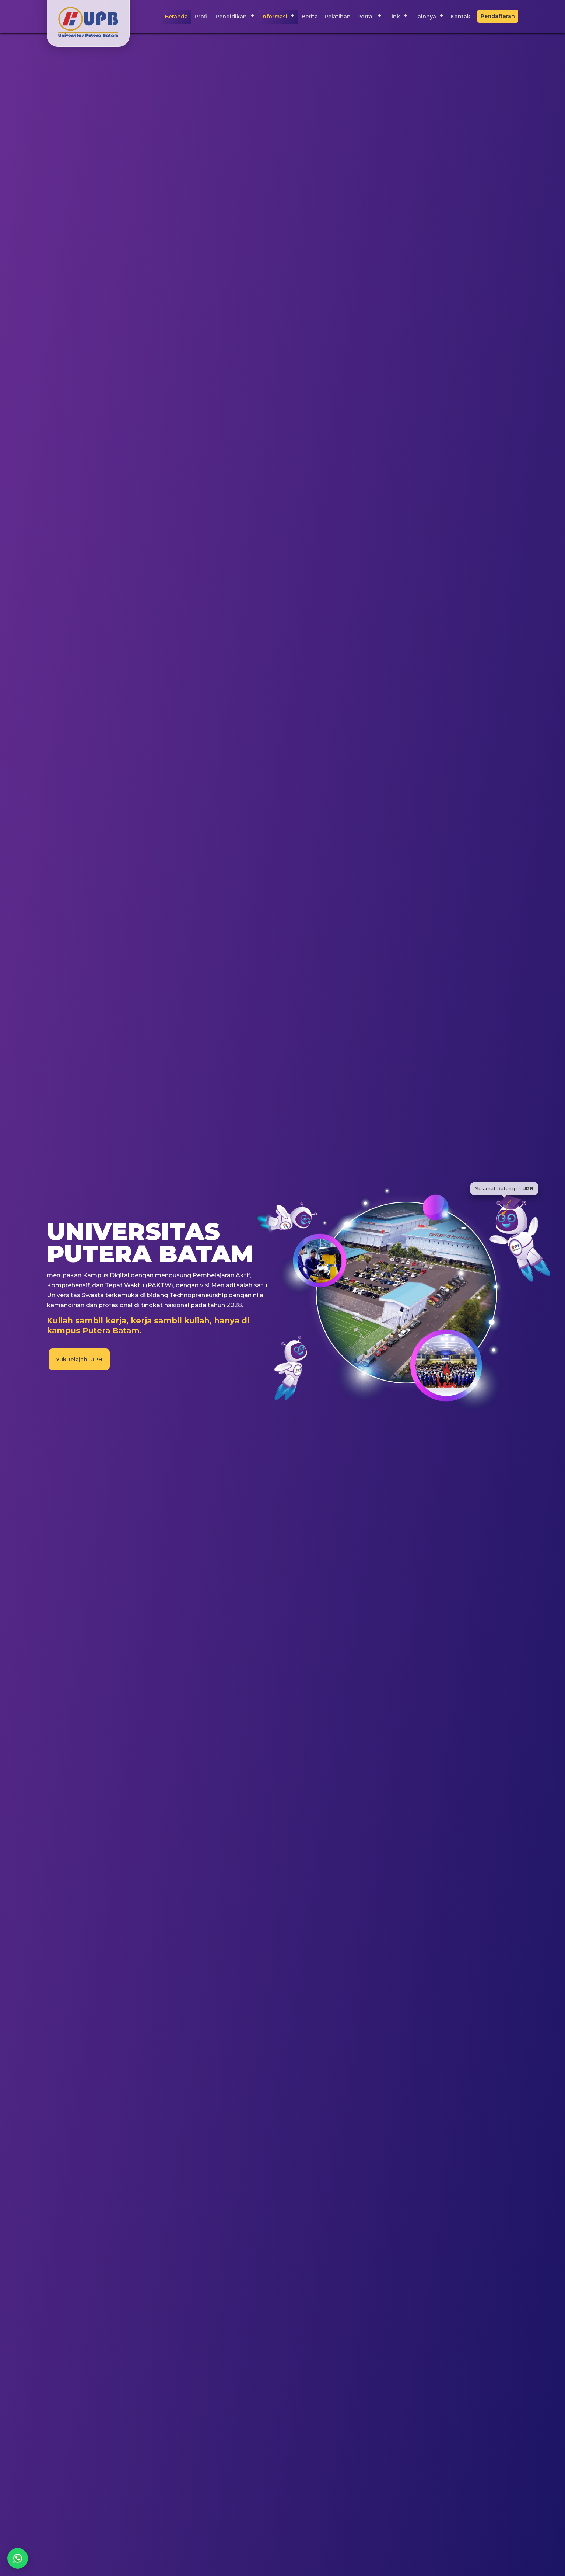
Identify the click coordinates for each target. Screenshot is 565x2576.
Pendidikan (231, 16)
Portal (365, 16)
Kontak (460, 16)
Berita (310, 16)
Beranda (176, 16)
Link (394, 16)
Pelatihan (337, 16)
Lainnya (425, 16)
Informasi (274, 16)
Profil (201, 16)
